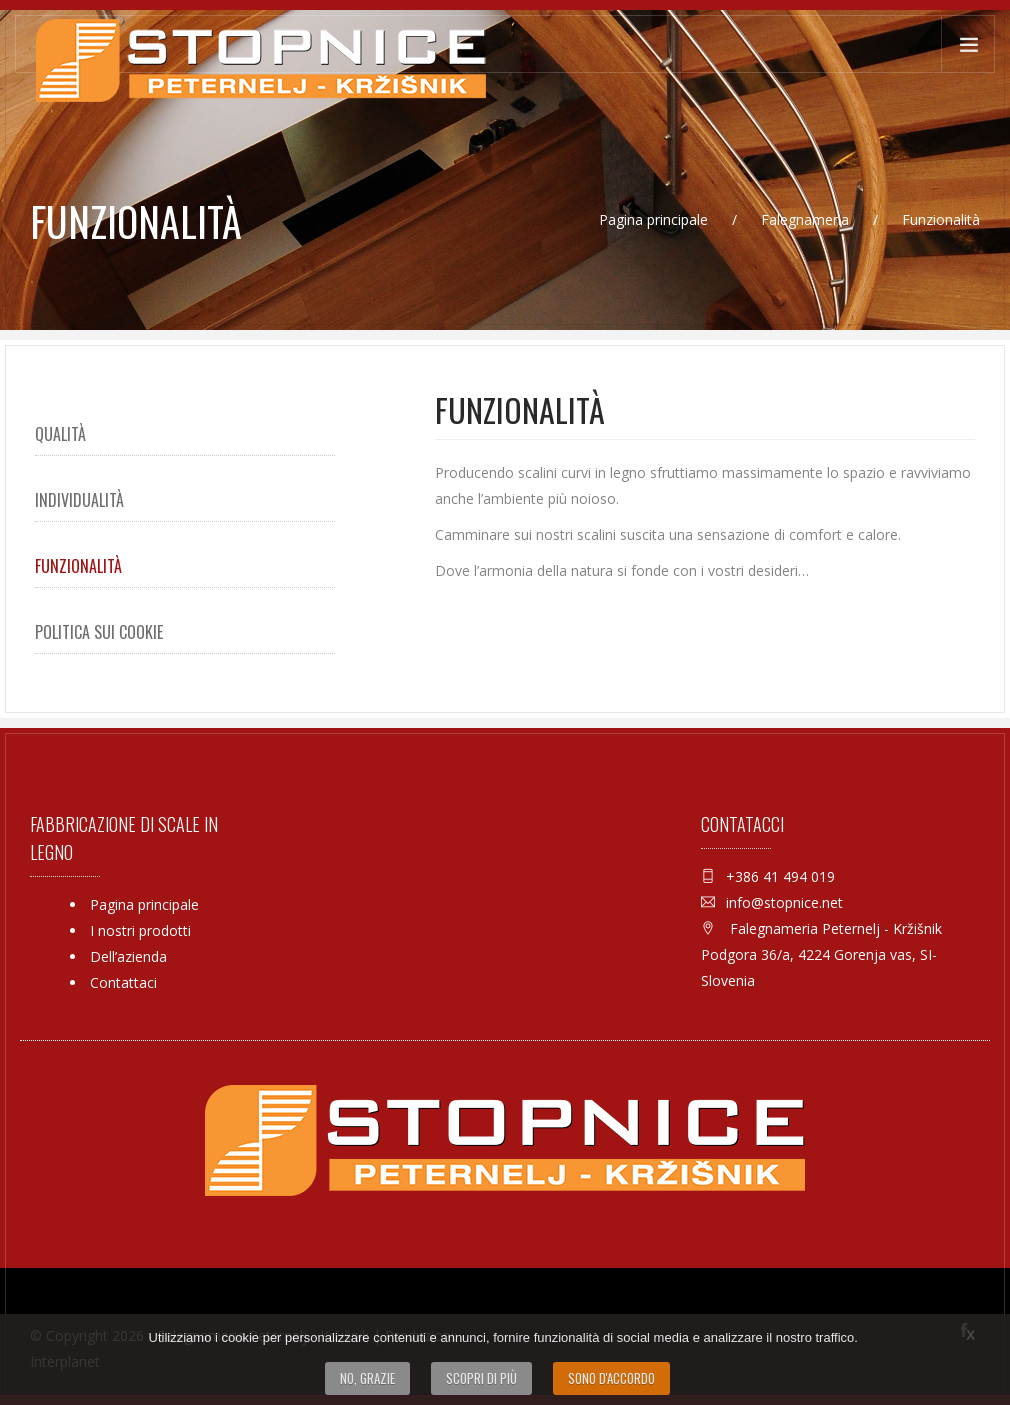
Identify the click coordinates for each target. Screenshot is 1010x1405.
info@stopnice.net (784, 902)
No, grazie (367, 1378)
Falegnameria (807, 219)
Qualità (60, 434)
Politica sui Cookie (99, 632)
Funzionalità (78, 566)
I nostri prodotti (140, 930)
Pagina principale (655, 219)
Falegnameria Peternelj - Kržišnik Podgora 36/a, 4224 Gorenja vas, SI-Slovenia (821, 954)
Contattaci (123, 982)
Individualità (79, 500)
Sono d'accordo (611, 1378)
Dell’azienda (128, 956)
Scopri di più (481, 1378)
